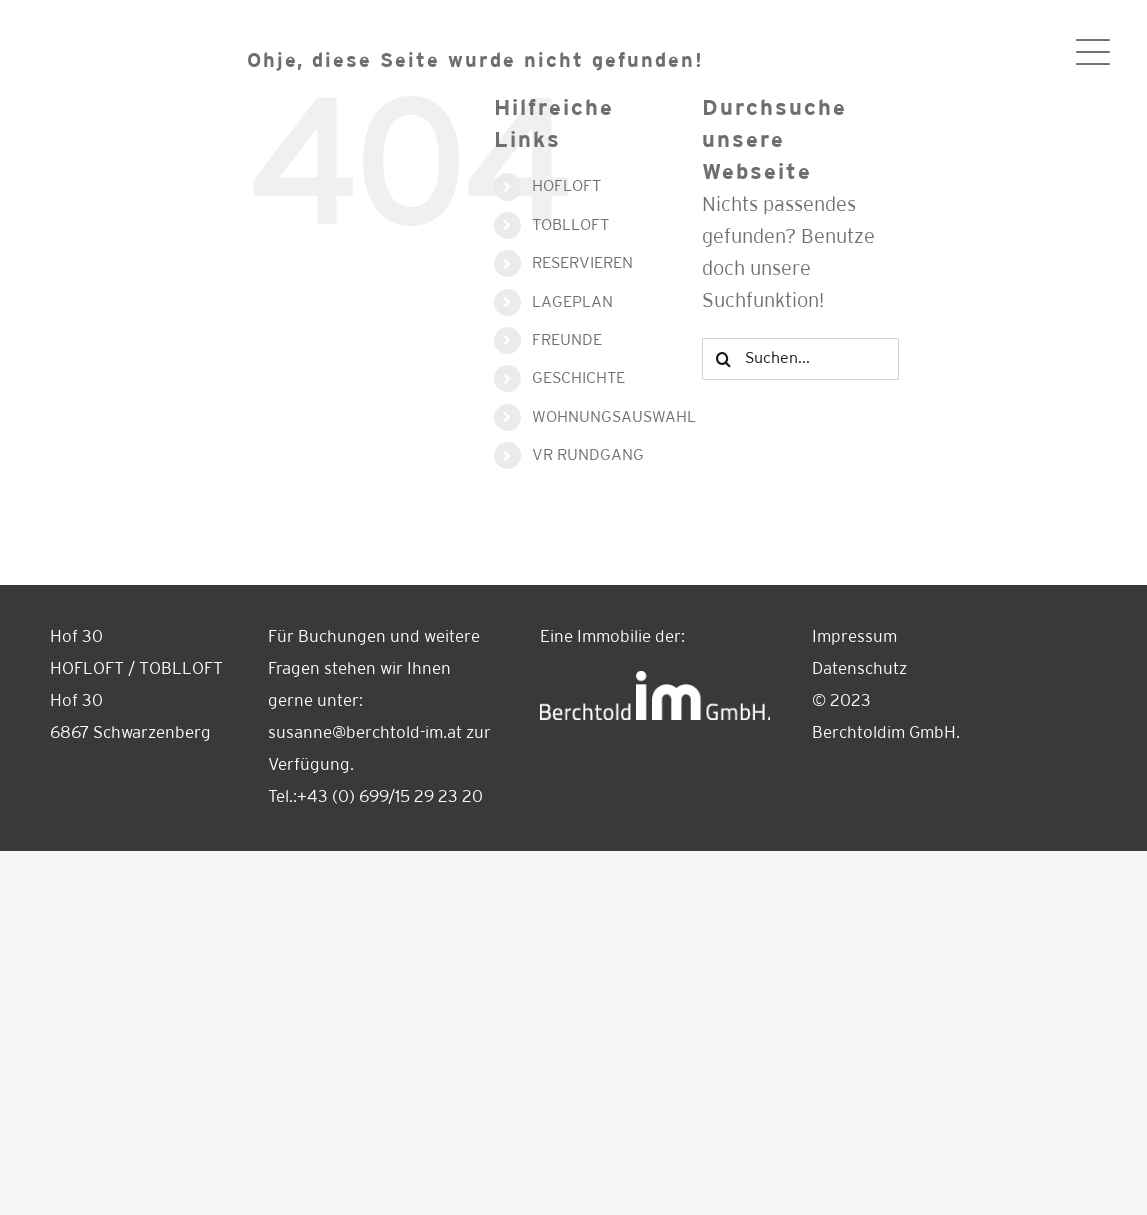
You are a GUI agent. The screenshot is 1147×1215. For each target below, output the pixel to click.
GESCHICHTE (578, 378)
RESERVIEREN (582, 263)
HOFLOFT (566, 186)
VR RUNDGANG (588, 455)
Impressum (854, 637)
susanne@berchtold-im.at (365, 733)
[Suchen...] (800, 359)
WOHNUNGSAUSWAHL (614, 417)
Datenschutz (859, 669)
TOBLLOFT (570, 225)
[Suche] (723, 359)
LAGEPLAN (572, 302)
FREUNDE (567, 340)
